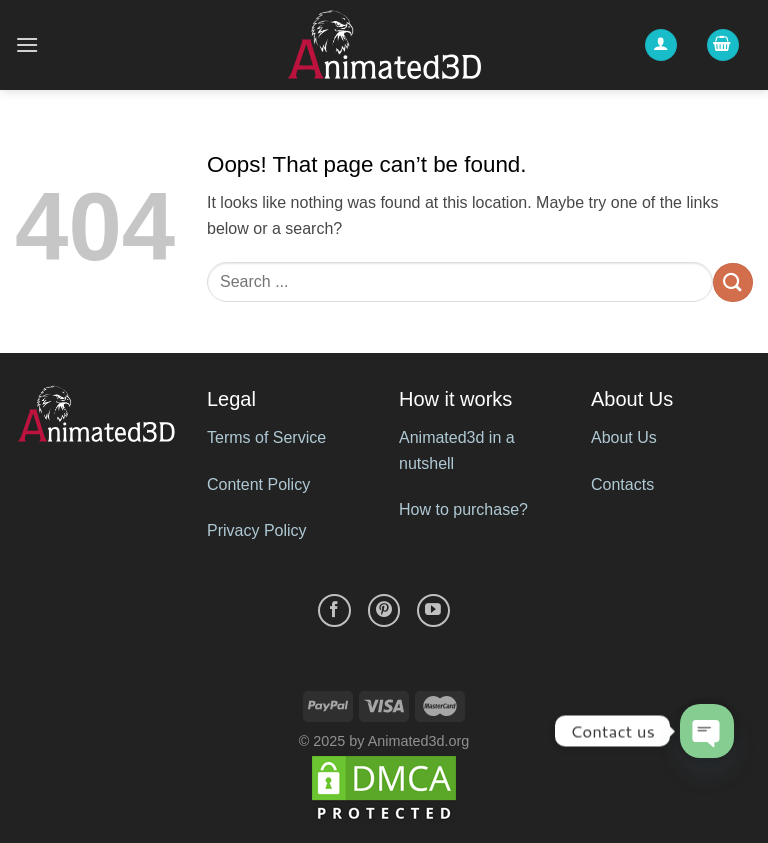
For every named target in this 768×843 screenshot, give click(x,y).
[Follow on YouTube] (433, 610)
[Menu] (27, 44)
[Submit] (733, 282)
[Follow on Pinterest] (384, 610)
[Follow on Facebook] (334, 610)
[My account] (661, 45)
